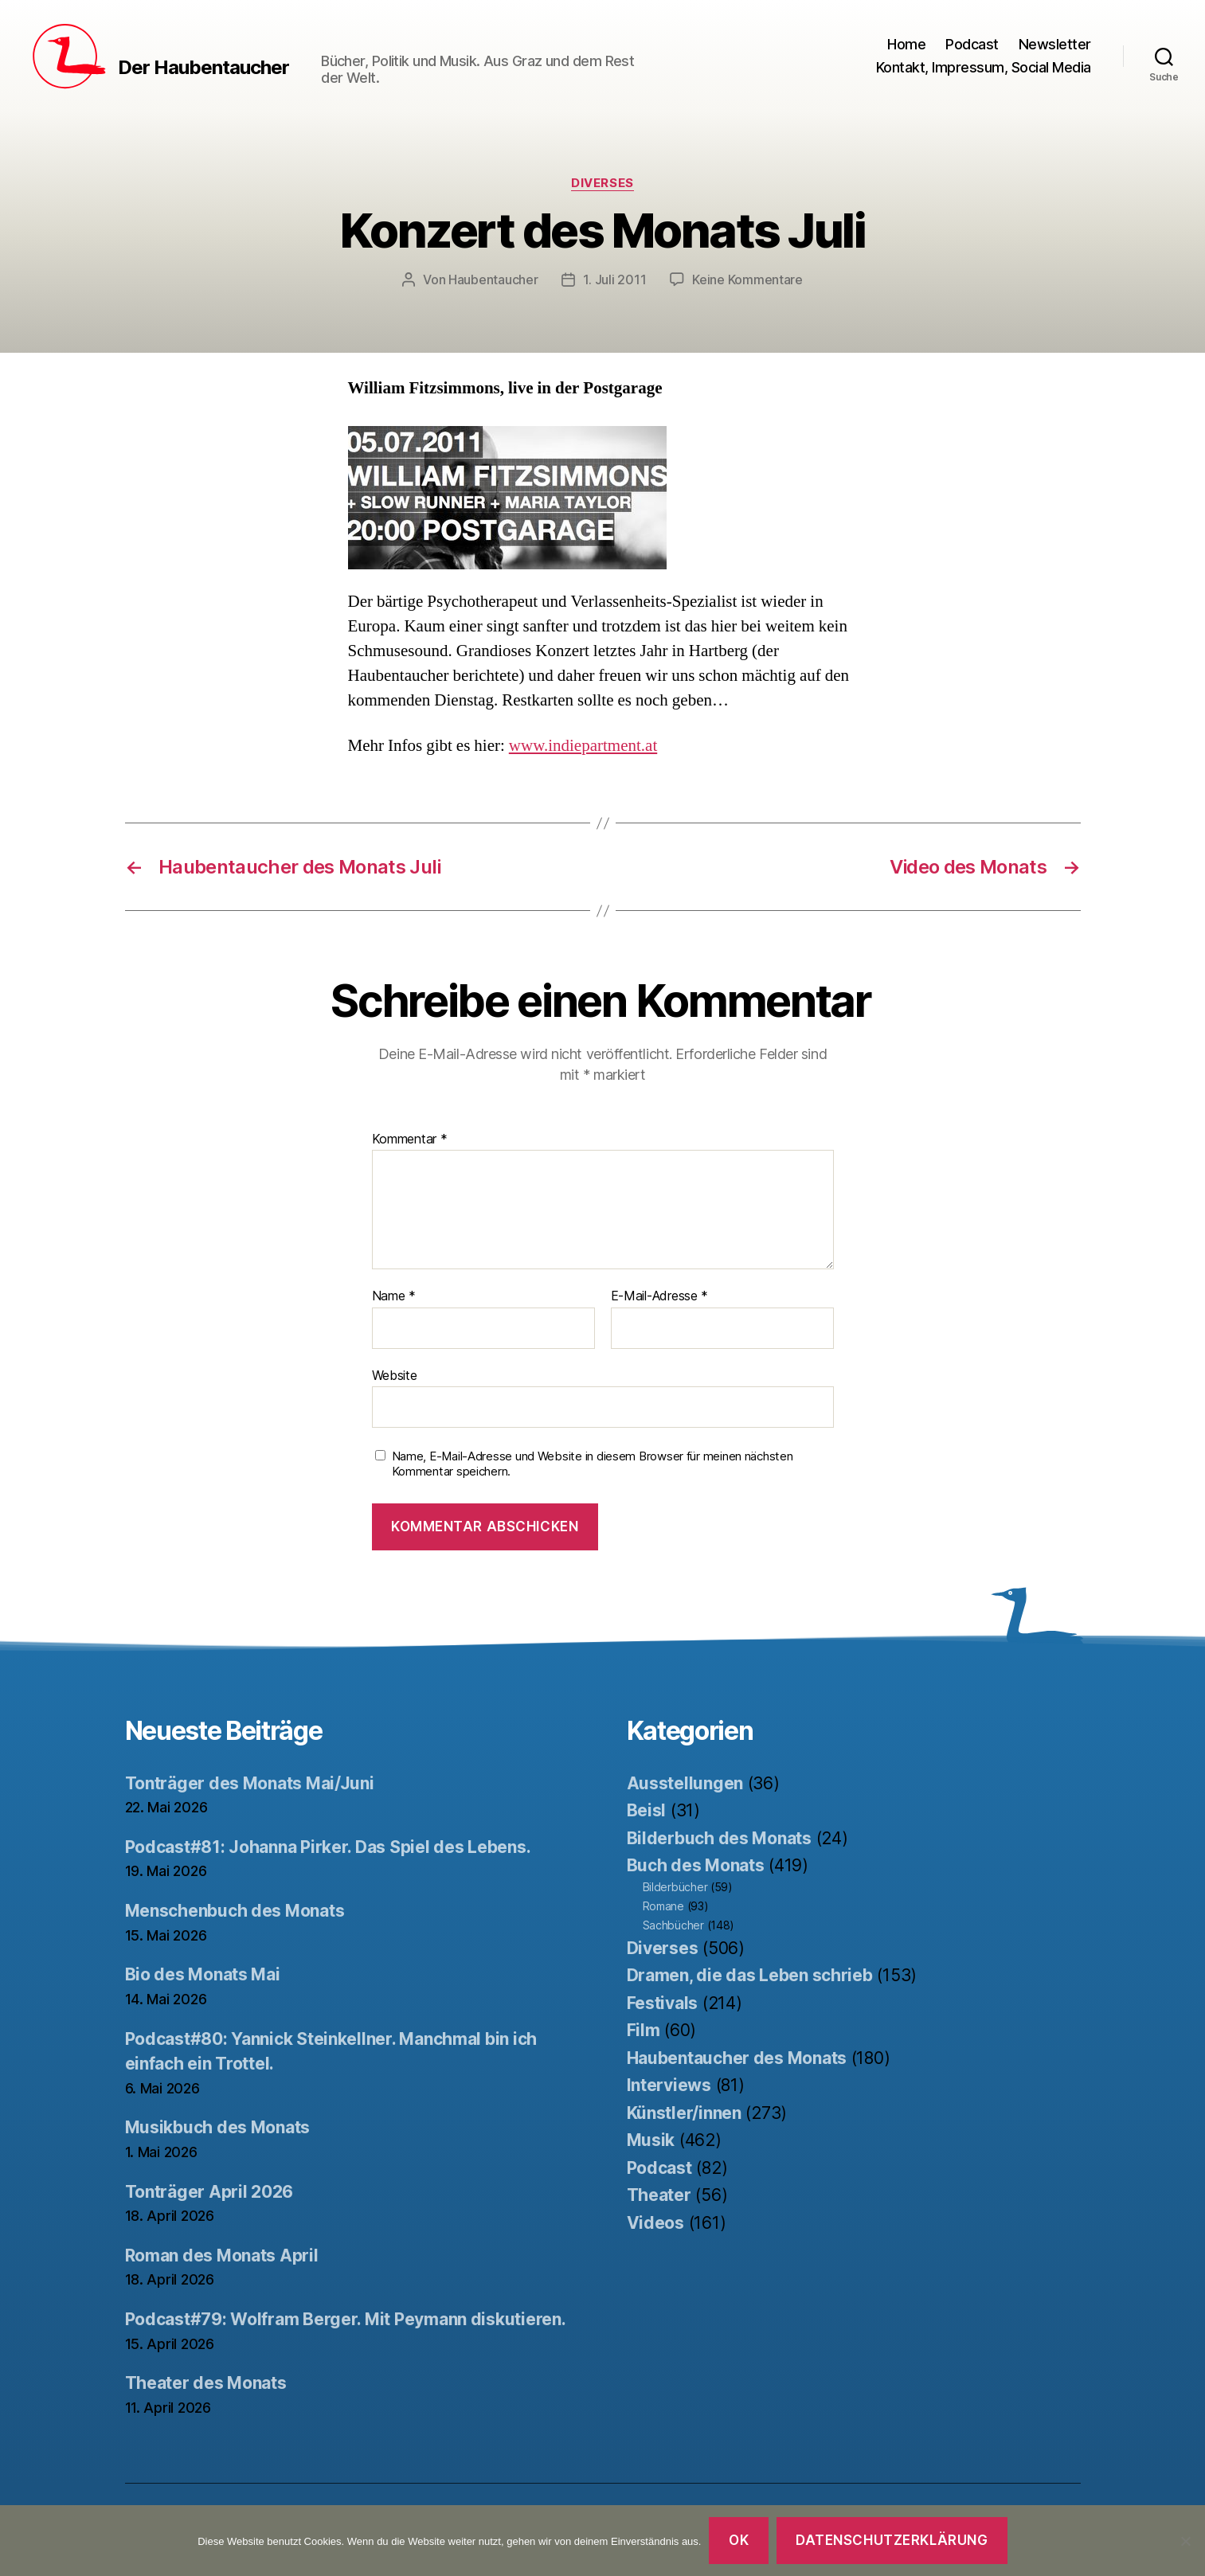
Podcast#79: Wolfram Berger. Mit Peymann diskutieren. (345, 2319)
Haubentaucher (493, 279)
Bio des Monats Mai (202, 1974)
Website (394, 1375)
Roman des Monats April (222, 2255)
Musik (651, 2140)
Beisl (647, 1810)
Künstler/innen (684, 2113)
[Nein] (1185, 2541)
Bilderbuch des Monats (719, 1838)
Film (643, 2030)
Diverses (602, 183)
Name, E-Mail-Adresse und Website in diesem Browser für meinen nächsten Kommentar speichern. (592, 1464)
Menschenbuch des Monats (235, 1911)
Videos (655, 2223)
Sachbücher (673, 1925)
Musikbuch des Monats (218, 2127)
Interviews (669, 2085)
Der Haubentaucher (203, 67)
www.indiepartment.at (583, 745)
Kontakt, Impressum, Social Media (983, 67)
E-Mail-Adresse (660, 1296)
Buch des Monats (696, 1865)
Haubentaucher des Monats (737, 2058)
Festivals (662, 2003)
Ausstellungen (685, 1783)
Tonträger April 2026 (209, 2192)
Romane (663, 1906)
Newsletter (1055, 44)
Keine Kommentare (747, 279)
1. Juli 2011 (614, 279)
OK (739, 2540)
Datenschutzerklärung (892, 2540)
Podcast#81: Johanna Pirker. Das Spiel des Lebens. (328, 1847)
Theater (659, 2195)
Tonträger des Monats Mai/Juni (249, 1783)
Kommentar (410, 1139)
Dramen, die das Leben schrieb (750, 1975)
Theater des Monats (206, 2383)
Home (906, 44)
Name (394, 1296)
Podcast (972, 44)
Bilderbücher (675, 1887)
